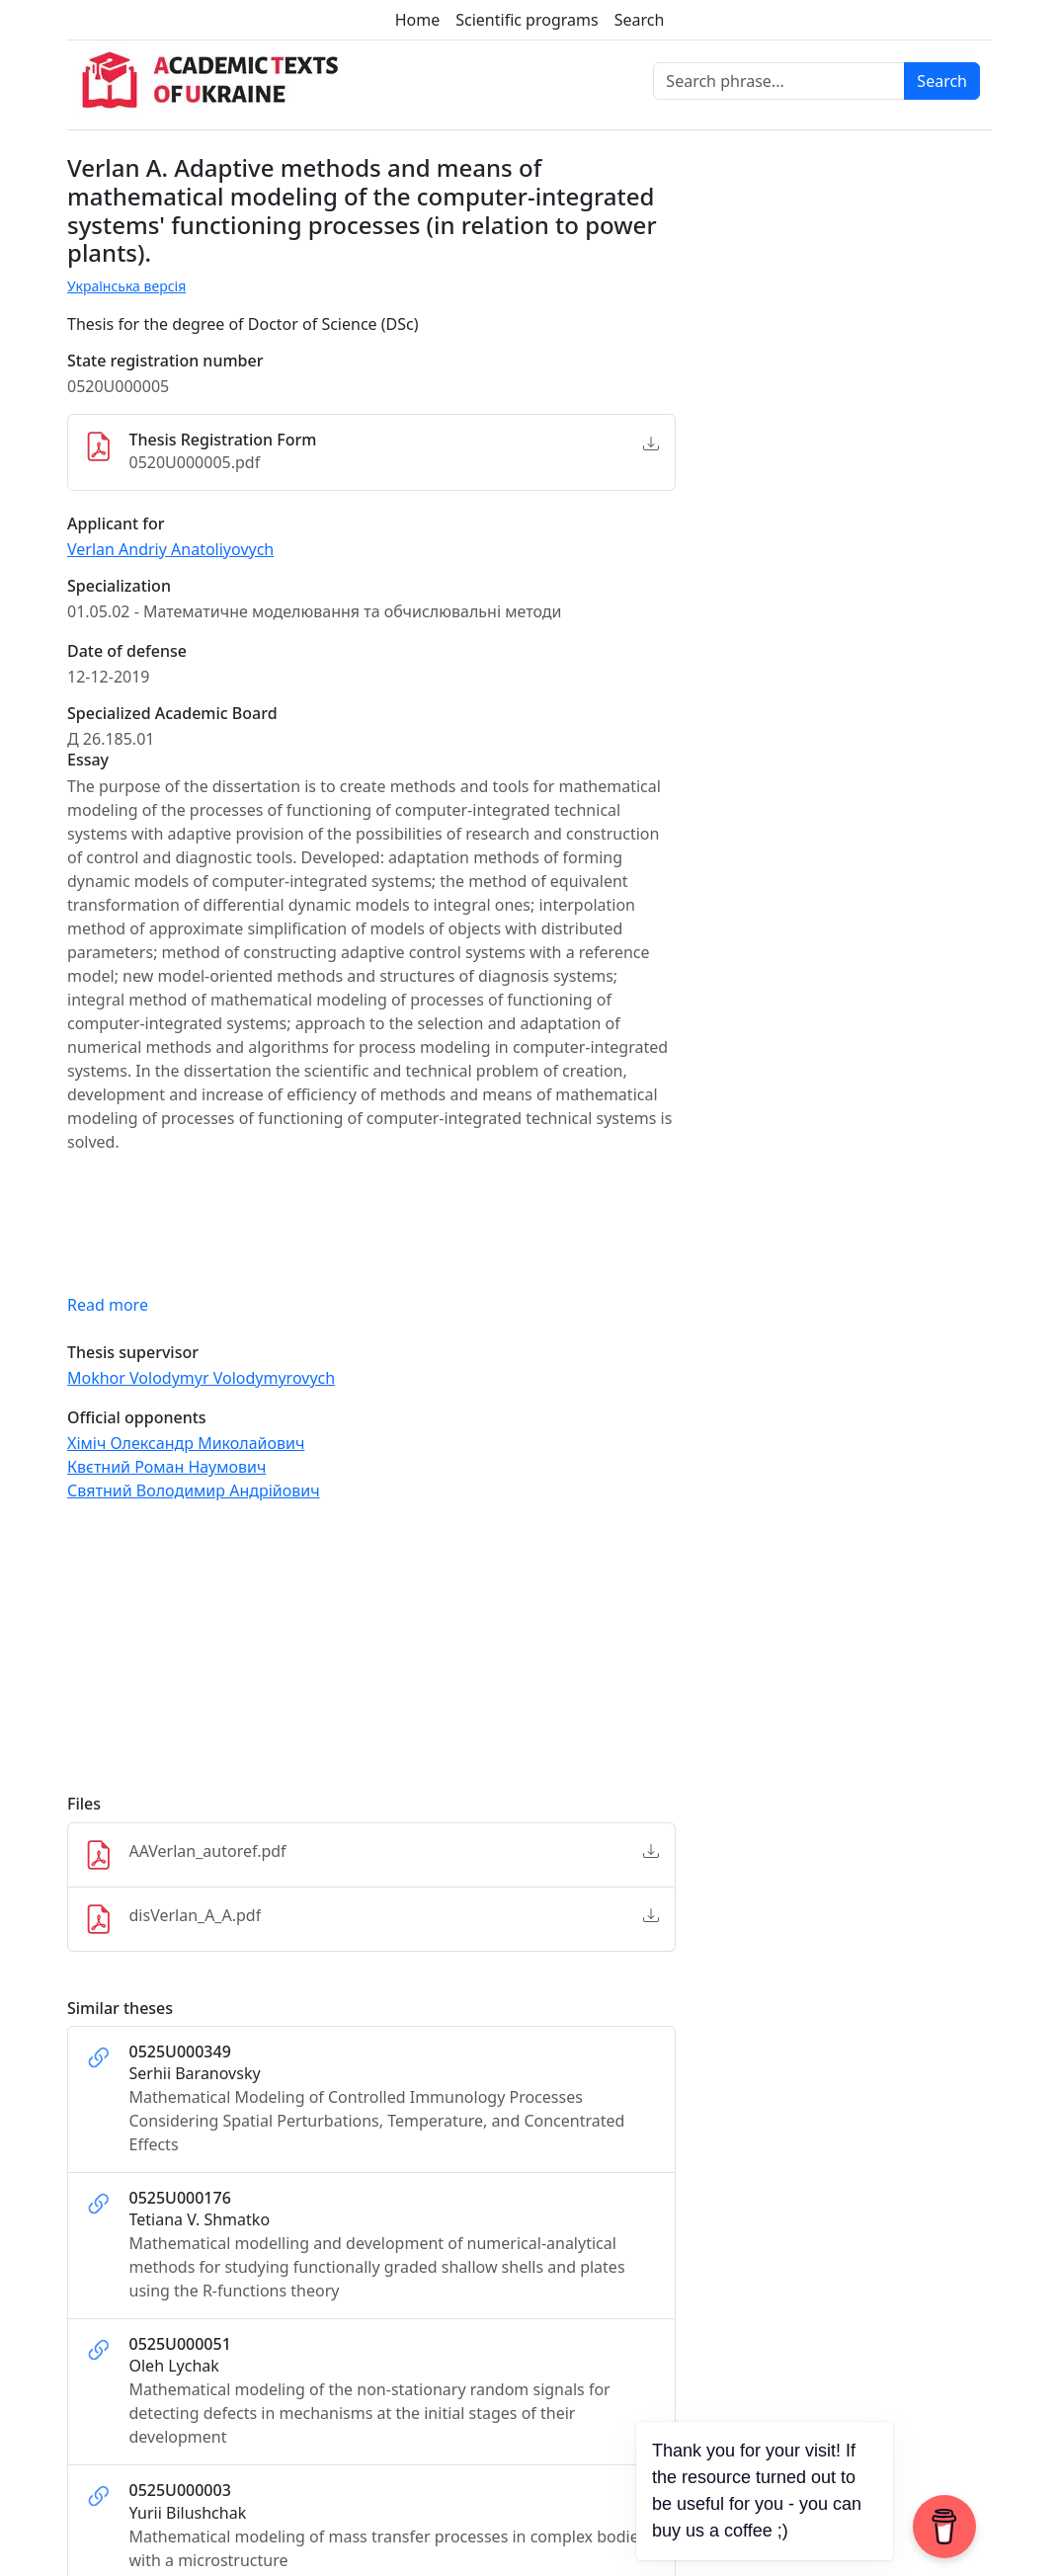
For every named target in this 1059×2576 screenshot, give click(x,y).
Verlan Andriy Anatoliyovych (170, 549)
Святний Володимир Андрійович (193, 1490)
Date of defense (127, 651)
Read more (107, 1305)
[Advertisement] (371, 1656)
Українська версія (126, 286)
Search (639, 20)
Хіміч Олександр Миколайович (185, 1443)
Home (418, 20)
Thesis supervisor (133, 1352)
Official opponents (136, 1418)
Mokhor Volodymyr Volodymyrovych (201, 1378)
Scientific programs (526, 20)
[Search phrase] (779, 81)
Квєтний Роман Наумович (166, 1467)
